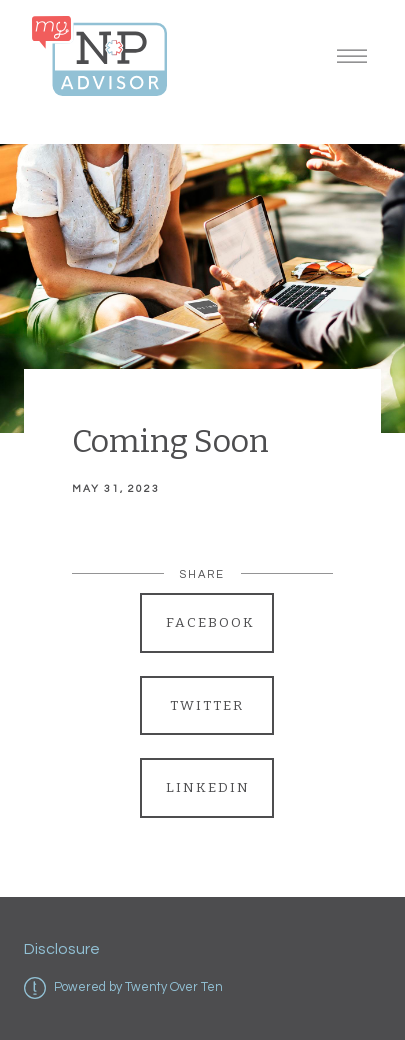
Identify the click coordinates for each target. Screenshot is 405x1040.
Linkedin (208, 787)
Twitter (207, 705)
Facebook (210, 622)
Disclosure (62, 949)
